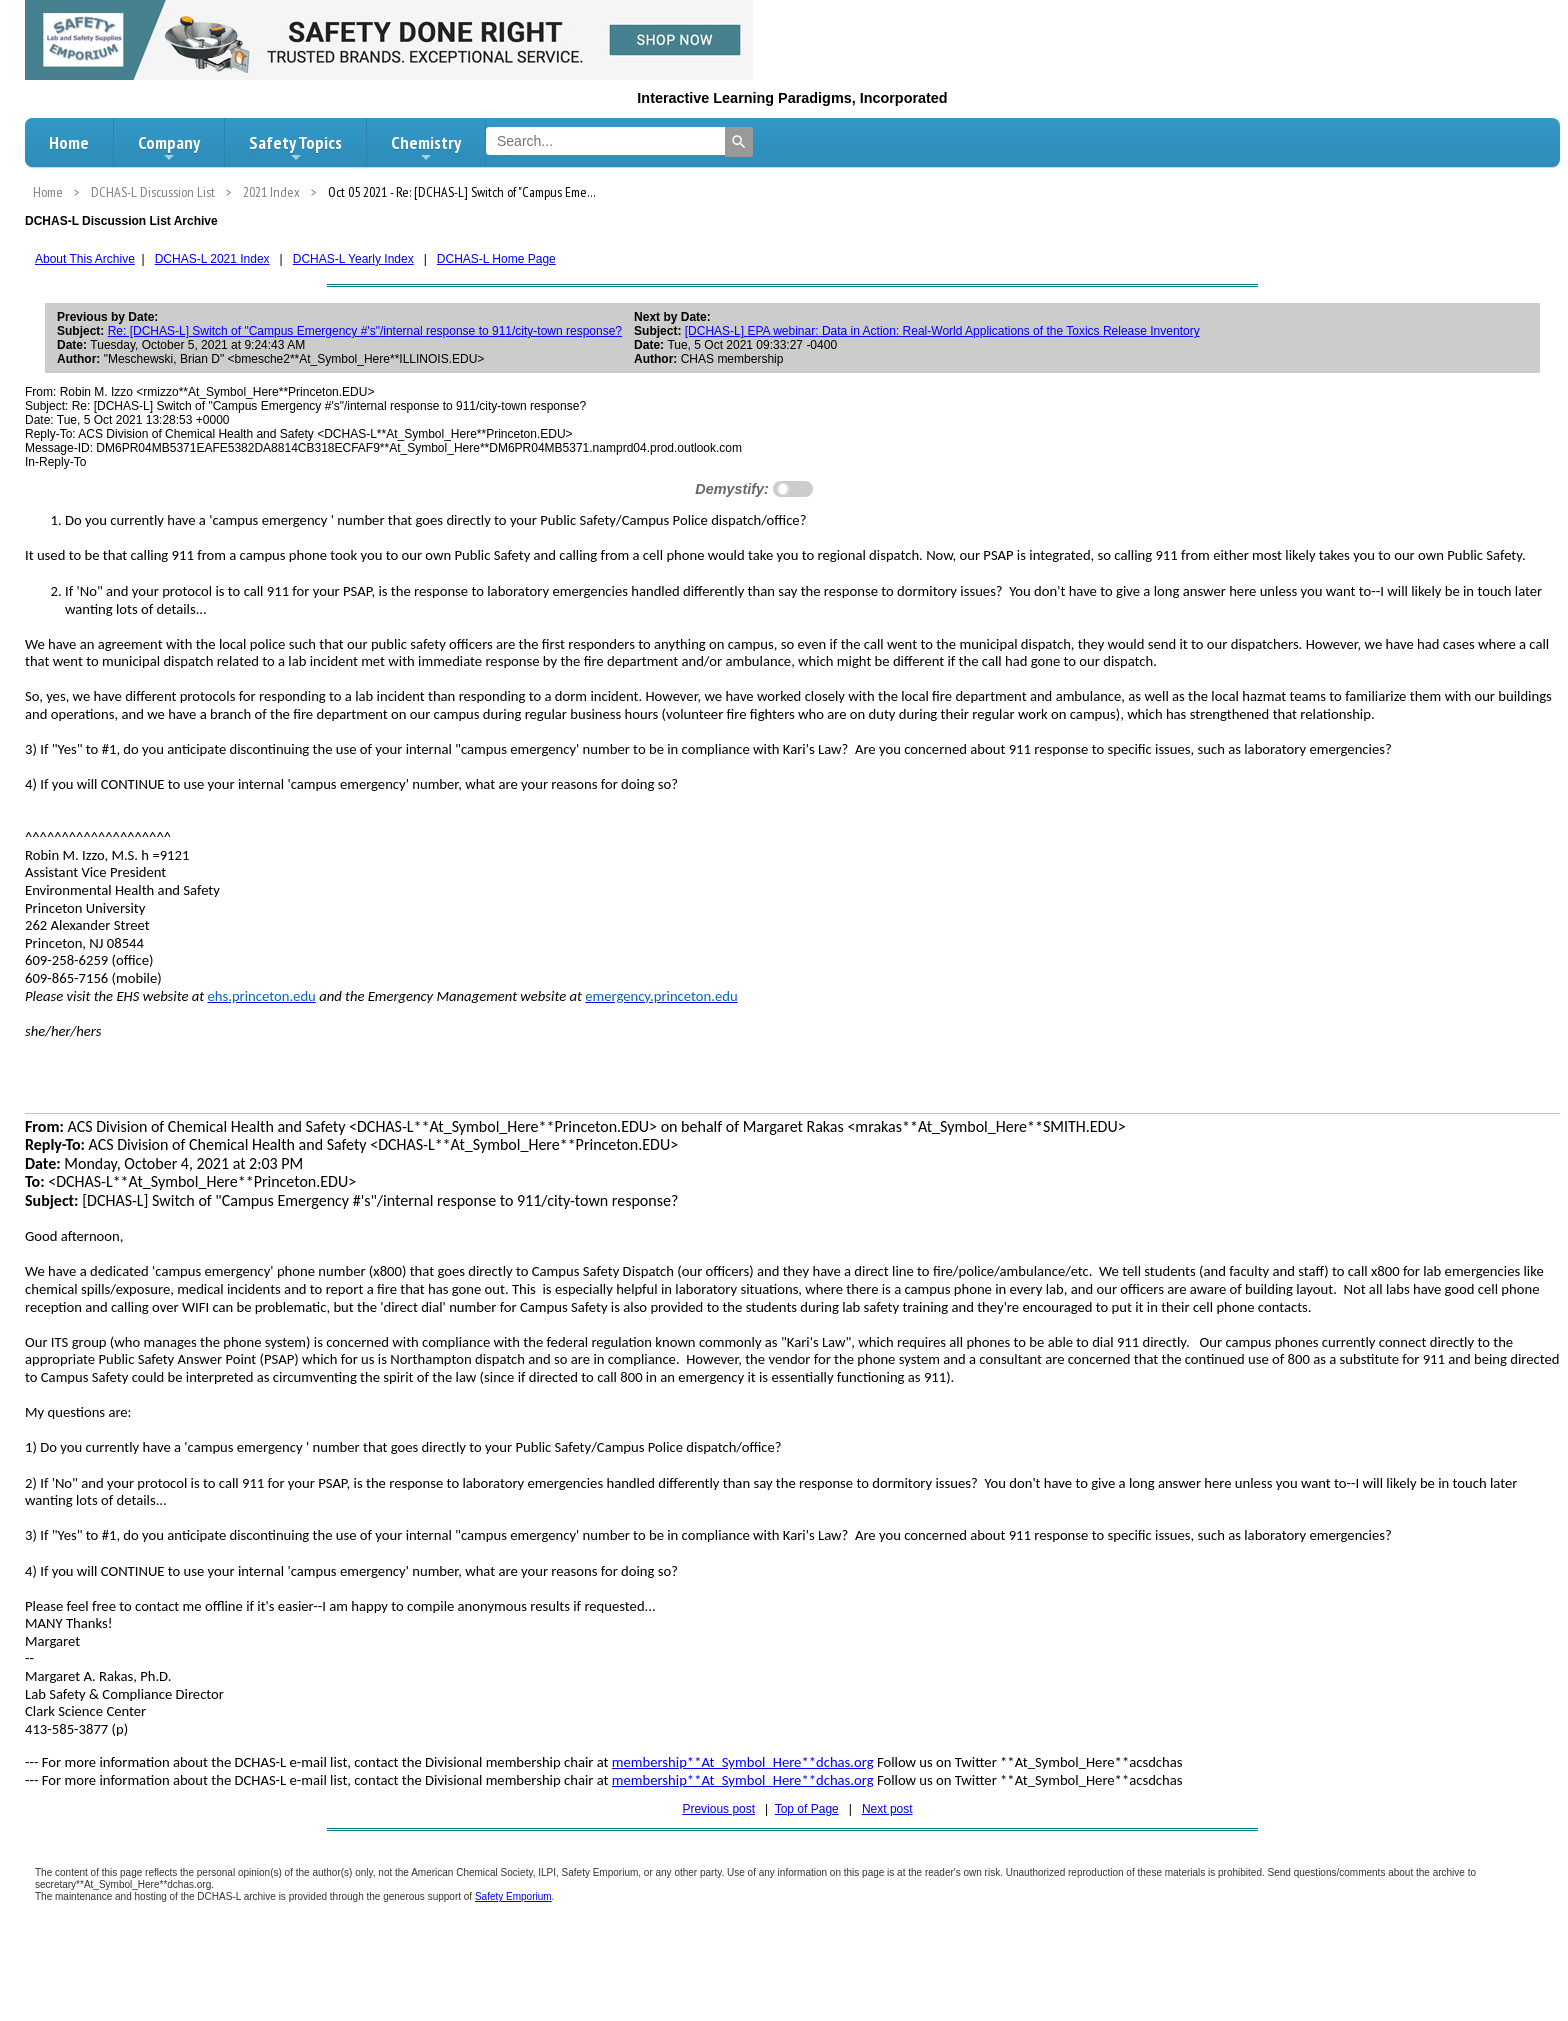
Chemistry (426, 148)
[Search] (739, 142)
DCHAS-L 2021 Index (212, 259)
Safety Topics (295, 148)
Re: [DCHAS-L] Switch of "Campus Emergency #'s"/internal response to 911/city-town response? (365, 331)
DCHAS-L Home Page (496, 259)
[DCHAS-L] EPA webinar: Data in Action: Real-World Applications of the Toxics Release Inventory (942, 331)
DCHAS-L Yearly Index (353, 259)
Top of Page (807, 1809)
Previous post (718, 1809)
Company (169, 148)
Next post (887, 1809)
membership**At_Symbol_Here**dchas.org (743, 1762)
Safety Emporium (513, 1896)
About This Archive (85, 259)
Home (69, 142)
